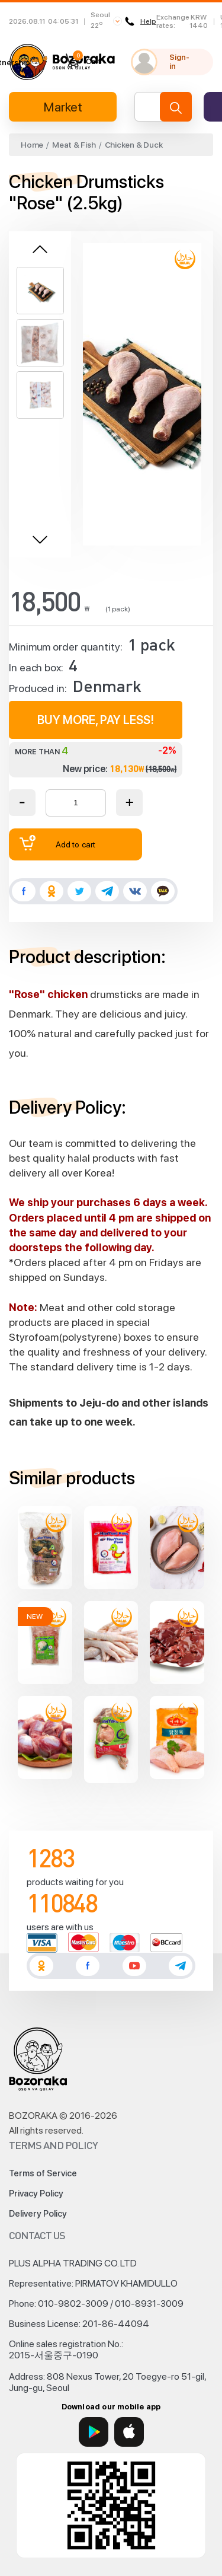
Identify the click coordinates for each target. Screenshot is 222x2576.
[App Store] (129, 2432)
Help (142, 21)
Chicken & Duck (134, 144)
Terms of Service (43, 2173)
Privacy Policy (36, 2193)
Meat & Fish (73, 144)
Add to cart (57, 843)
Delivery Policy (38, 2213)
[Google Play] (93, 2432)
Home (32, 144)
